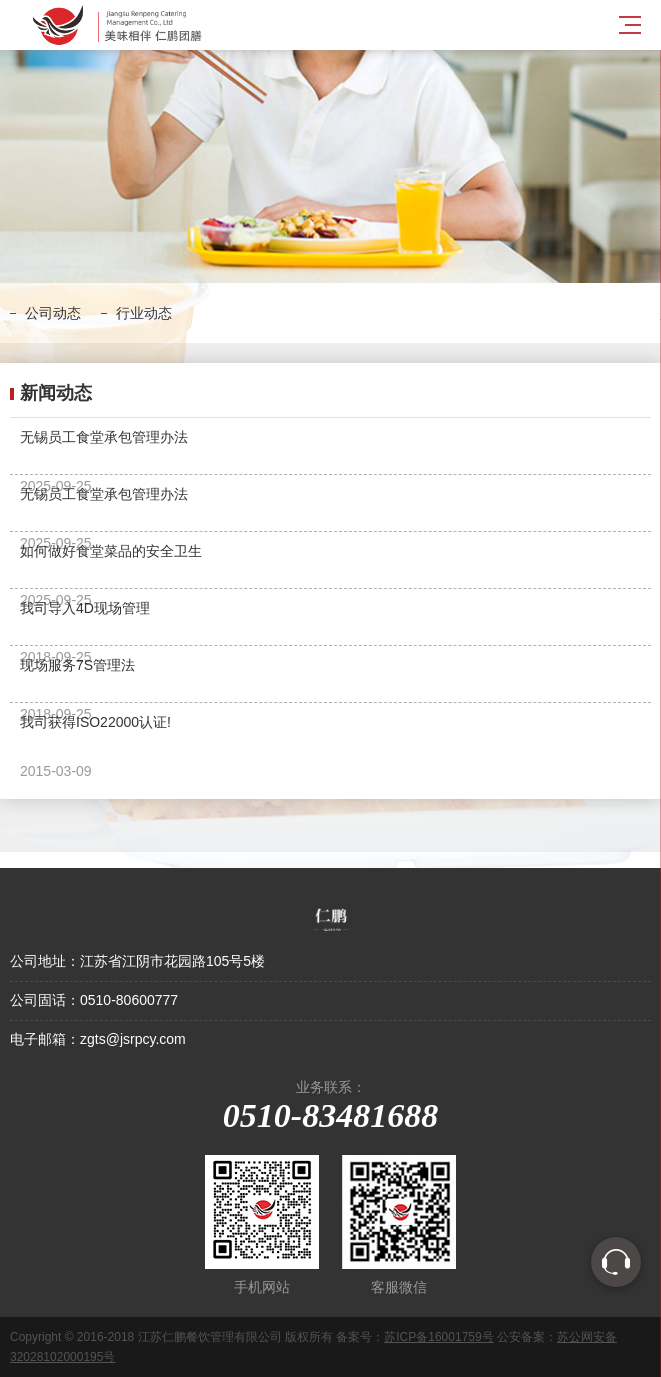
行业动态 (144, 313)
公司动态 (53, 313)
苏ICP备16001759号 (438, 1337)
